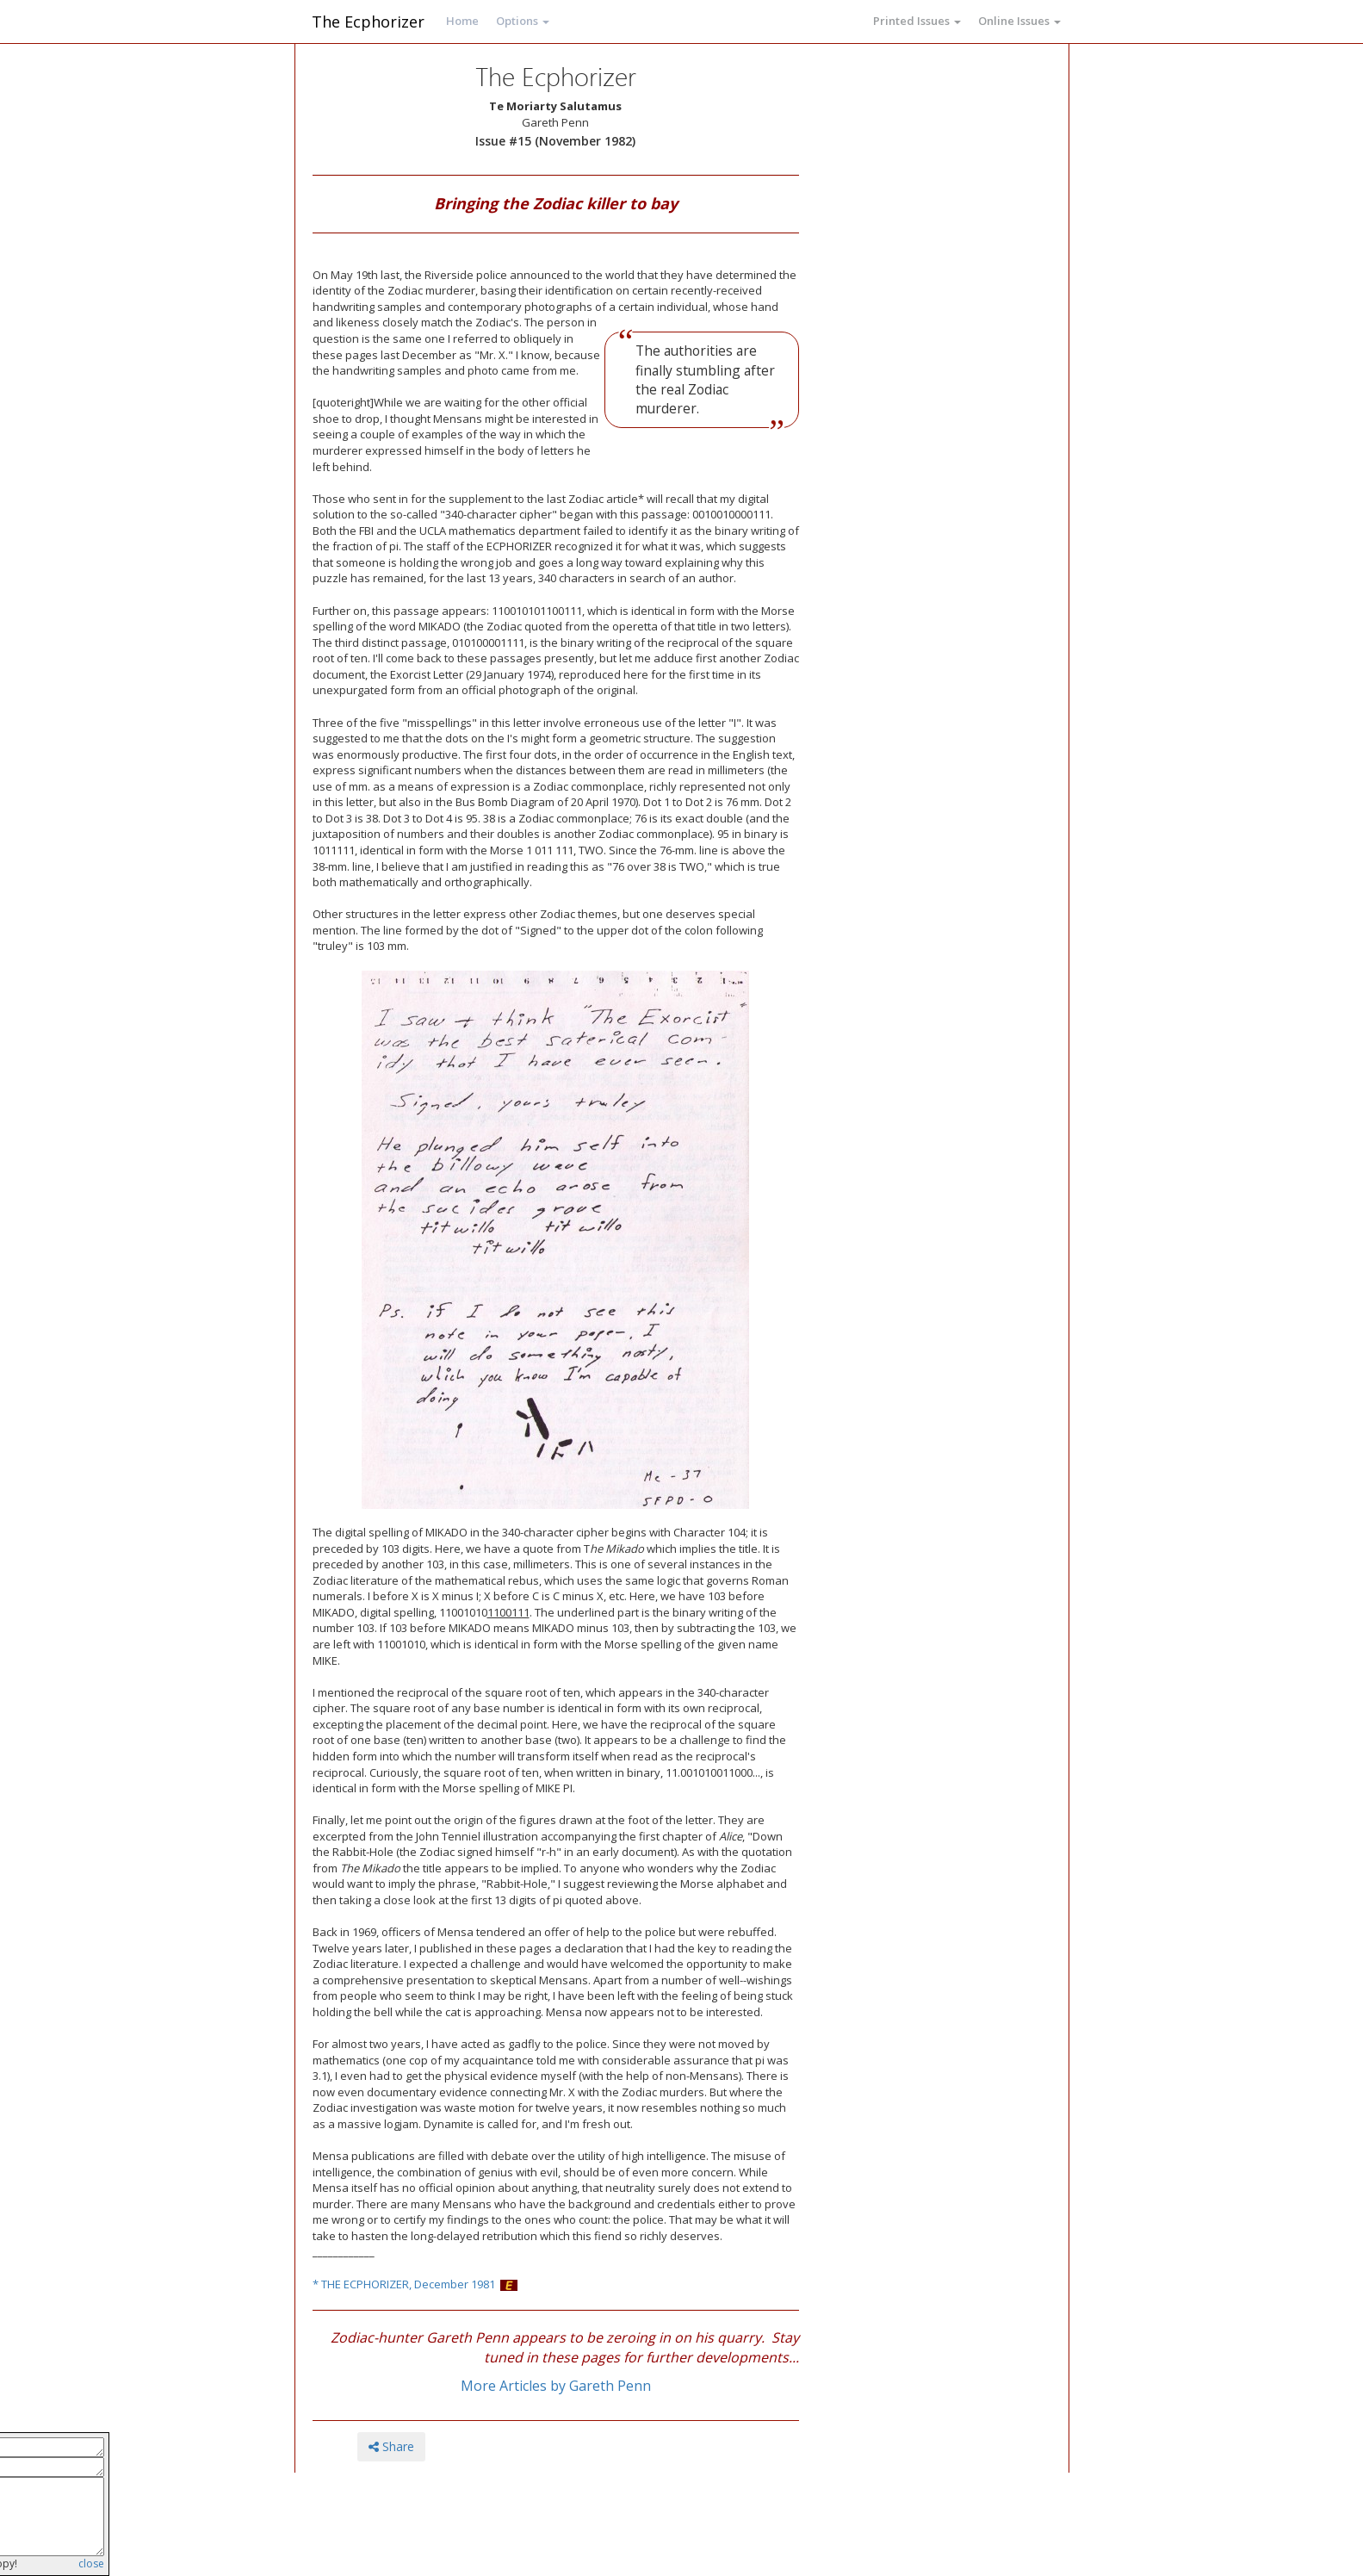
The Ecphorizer (368, 21)
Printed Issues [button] (917, 20)
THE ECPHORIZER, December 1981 (408, 2284)
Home (462, 20)
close (91, 2563)
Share (391, 2446)
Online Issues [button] (1019, 20)
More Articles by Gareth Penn (556, 2385)
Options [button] (522, 20)
